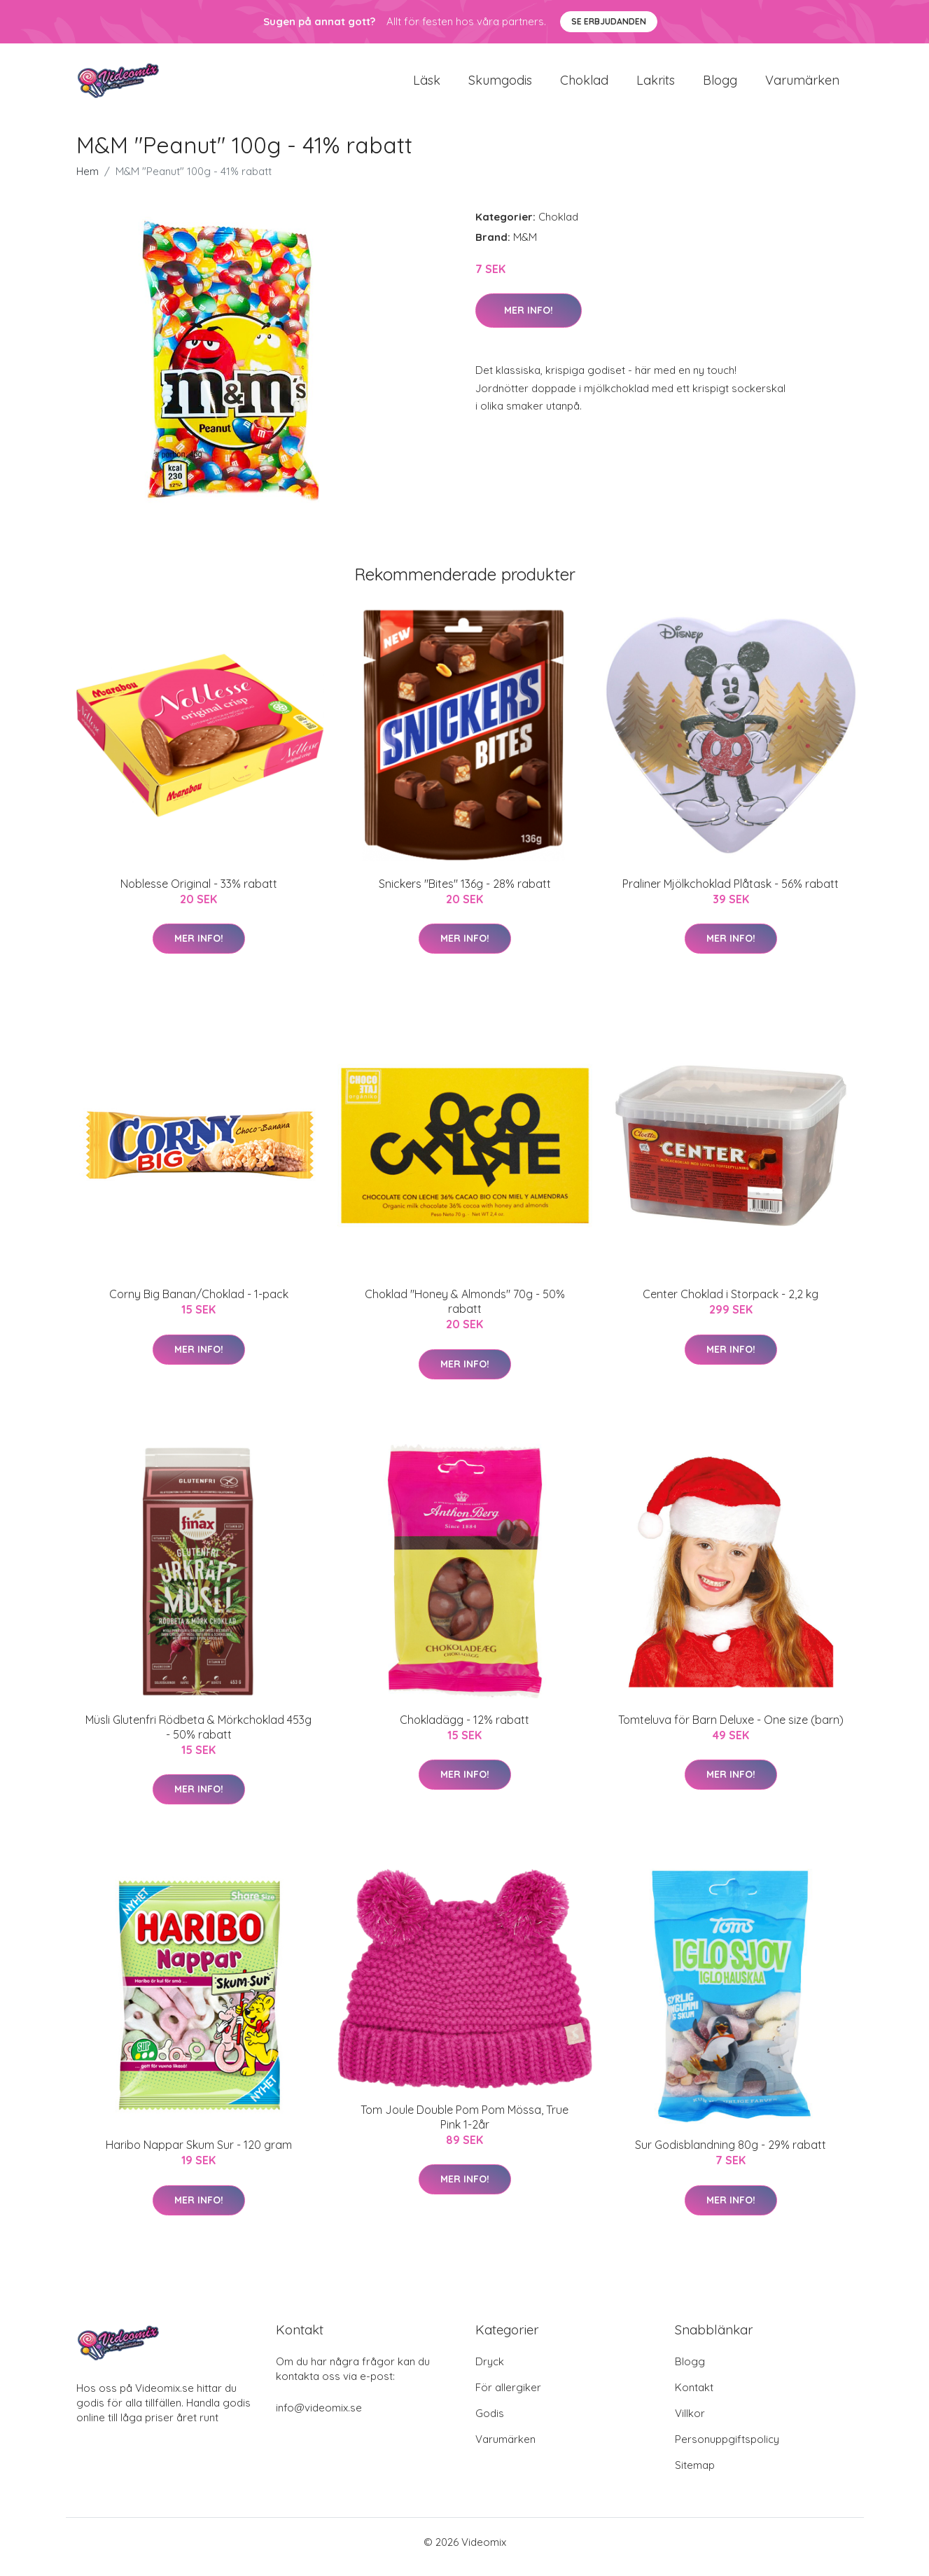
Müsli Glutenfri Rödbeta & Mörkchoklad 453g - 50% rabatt (198, 1736)
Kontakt (694, 2397)
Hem (87, 181)
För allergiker (508, 2397)
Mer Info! (528, 320)
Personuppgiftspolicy (727, 2449)
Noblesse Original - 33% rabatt (198, 893)
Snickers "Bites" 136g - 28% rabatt (465, 893)
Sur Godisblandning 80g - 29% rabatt (730, 2154)
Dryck (489, 2371)
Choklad (584, 85)
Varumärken (802, 85)
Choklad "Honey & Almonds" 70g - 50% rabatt (465, 1311)
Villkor (690, 2423)
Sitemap (695, 2474)
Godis (489, 2423)
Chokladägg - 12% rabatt (464, 1729)
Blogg (720, 85)
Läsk (426, 85)
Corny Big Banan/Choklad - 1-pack (198, 1304)
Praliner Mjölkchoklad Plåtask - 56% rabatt (730, 893)
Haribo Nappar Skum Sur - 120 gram (199, 2154)
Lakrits (655, 85)
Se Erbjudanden (608, 21)
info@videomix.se (319, 2417)
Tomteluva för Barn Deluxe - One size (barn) (731, 1729)
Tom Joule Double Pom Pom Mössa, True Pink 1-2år (464, 2126)
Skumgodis (500, 85)
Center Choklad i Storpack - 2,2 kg (730, 1304)
